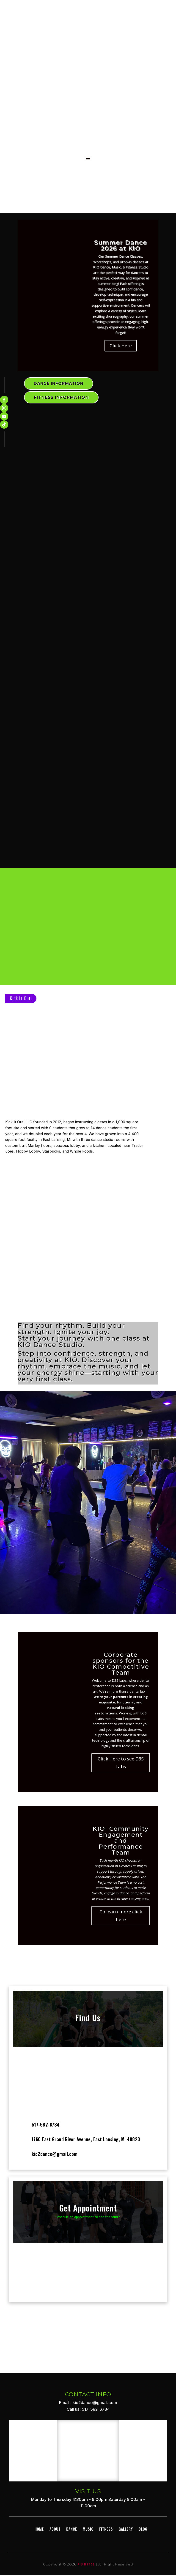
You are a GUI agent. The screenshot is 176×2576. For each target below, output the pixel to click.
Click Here (121, 346)
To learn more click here (120, 1916)
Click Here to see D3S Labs (121, 1763)
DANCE (71, 2529)
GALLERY (126, 2529)
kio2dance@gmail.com (55, 2154)
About (55, 2529)
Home (39, 2529)
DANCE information (61, 383)
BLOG (143, 2529)
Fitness (106, 2529)
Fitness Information (63, 397)
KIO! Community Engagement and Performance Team (121, 1841)
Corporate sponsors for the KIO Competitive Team (120, 1664)
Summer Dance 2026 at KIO (120, 245)
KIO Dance (86, 2564)
